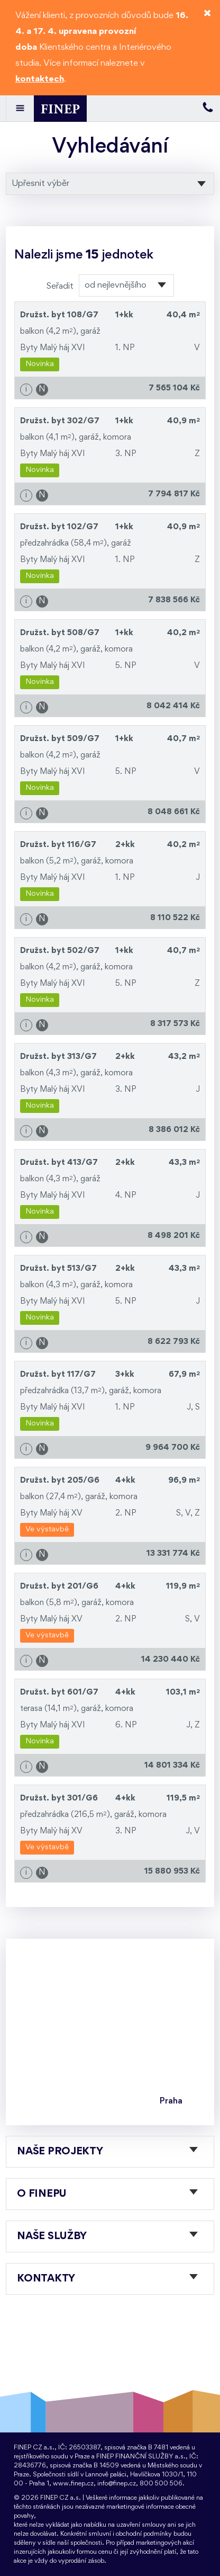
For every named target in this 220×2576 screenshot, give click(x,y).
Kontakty (46, 2279)
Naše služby (52, 2236)
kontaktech (39, 79)
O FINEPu (42, 2194)
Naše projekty (60, 2151)
